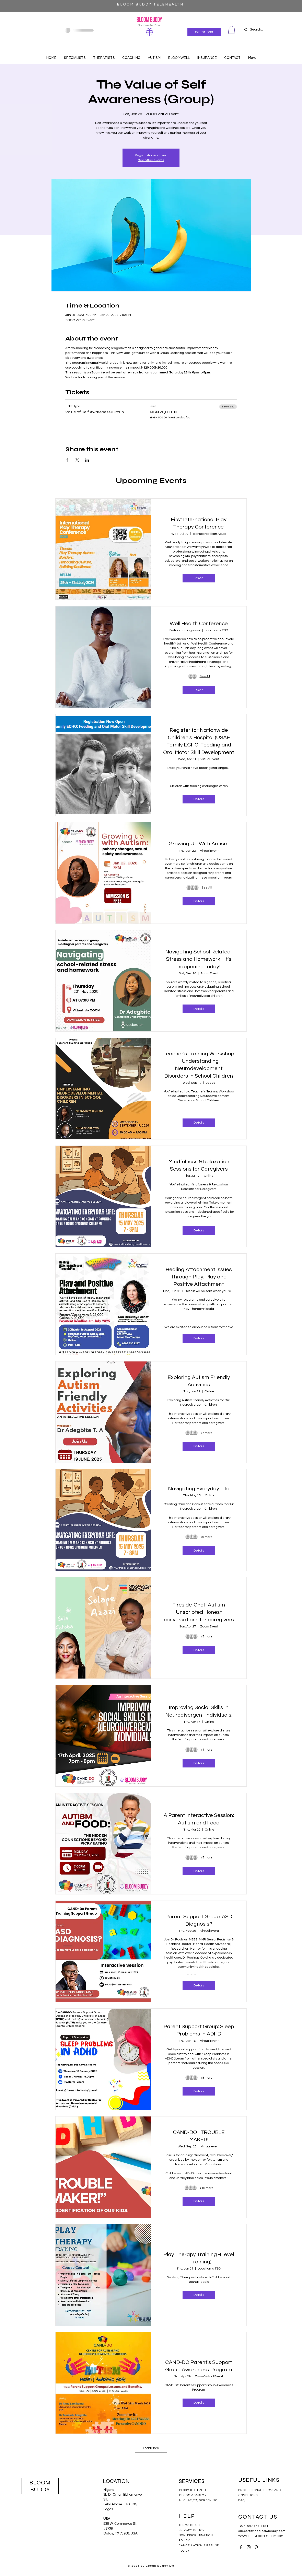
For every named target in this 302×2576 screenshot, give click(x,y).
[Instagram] (248, 2547)
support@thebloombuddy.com (262, 2531)
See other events (151, 160)
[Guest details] (205, 676)
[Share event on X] (77, 460)
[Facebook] (240, 2547)
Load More (151, 2448)
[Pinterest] (256, 2547)
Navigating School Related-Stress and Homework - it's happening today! (198, 959)
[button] (231, 30)
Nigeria (108, 2490)
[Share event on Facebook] (67, 460)
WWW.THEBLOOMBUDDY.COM (260, 2536)
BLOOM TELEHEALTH (192, 2490)
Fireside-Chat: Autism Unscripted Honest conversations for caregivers (199, 1612)
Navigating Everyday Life (198, 1488)
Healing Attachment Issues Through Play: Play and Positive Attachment (199, 1277)
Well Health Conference (199, 623)
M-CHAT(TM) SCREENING (198, 2500)
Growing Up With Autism (199, 843)
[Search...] (265, 29)
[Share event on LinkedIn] (87, 460)
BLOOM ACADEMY (193, 2495)
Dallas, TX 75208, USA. (120, 2533)
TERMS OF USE (190, 2525)
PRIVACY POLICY (192, 2530)
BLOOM (40, 2482)
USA (106, 2519)
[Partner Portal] (204, 32)
